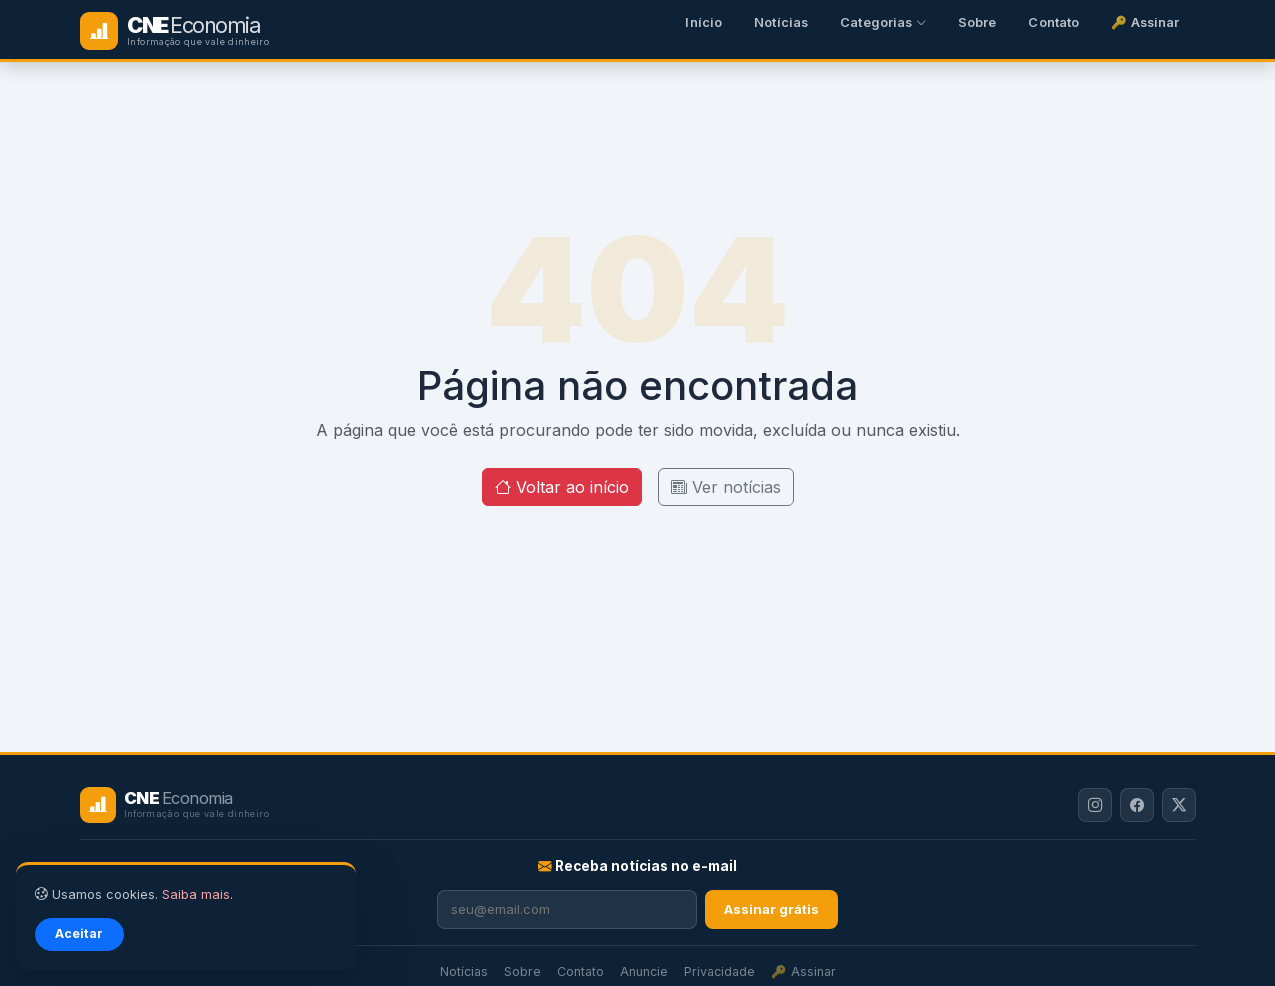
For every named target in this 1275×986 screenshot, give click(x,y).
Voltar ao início (562, 487)
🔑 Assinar (1145, 22)
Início (703, 22)
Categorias (883, 22)
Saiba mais (196, 894)
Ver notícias (726, 487)
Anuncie (644, 971)
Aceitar (79, 933)
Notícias (781, 22)
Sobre (977, 22)
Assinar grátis (771, 909)
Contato (1053, 22)
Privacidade (719, 971)
